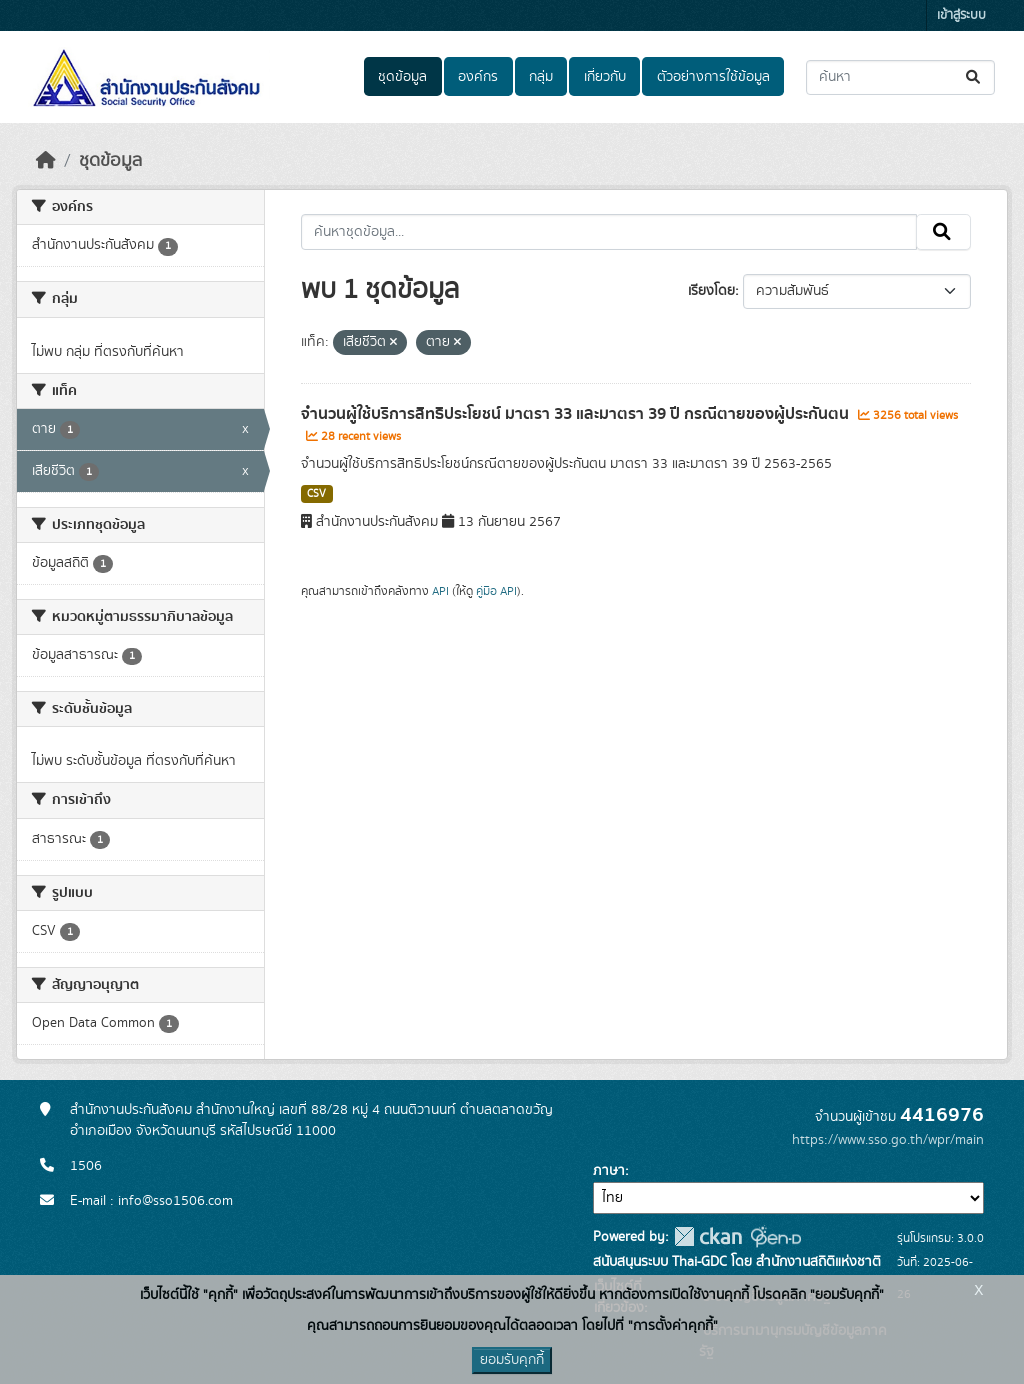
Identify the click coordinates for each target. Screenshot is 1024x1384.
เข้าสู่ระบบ (961, 15)
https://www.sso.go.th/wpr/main (888, 1140)
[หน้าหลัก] (46, 161)
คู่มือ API (496, 591)
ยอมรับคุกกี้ (512, 1360)
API (440, 591)
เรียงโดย (711, 291)
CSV (316, 494)
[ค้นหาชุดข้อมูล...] (900, 77)
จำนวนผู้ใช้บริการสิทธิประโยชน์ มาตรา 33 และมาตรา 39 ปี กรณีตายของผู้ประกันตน (577, 414)
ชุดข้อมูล (402, 77)
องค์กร (478, 77)
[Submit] (974, 77)
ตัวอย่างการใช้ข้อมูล (713, 77)
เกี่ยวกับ (605, 77)
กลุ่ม (541, 77)
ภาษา (609, 1171)
